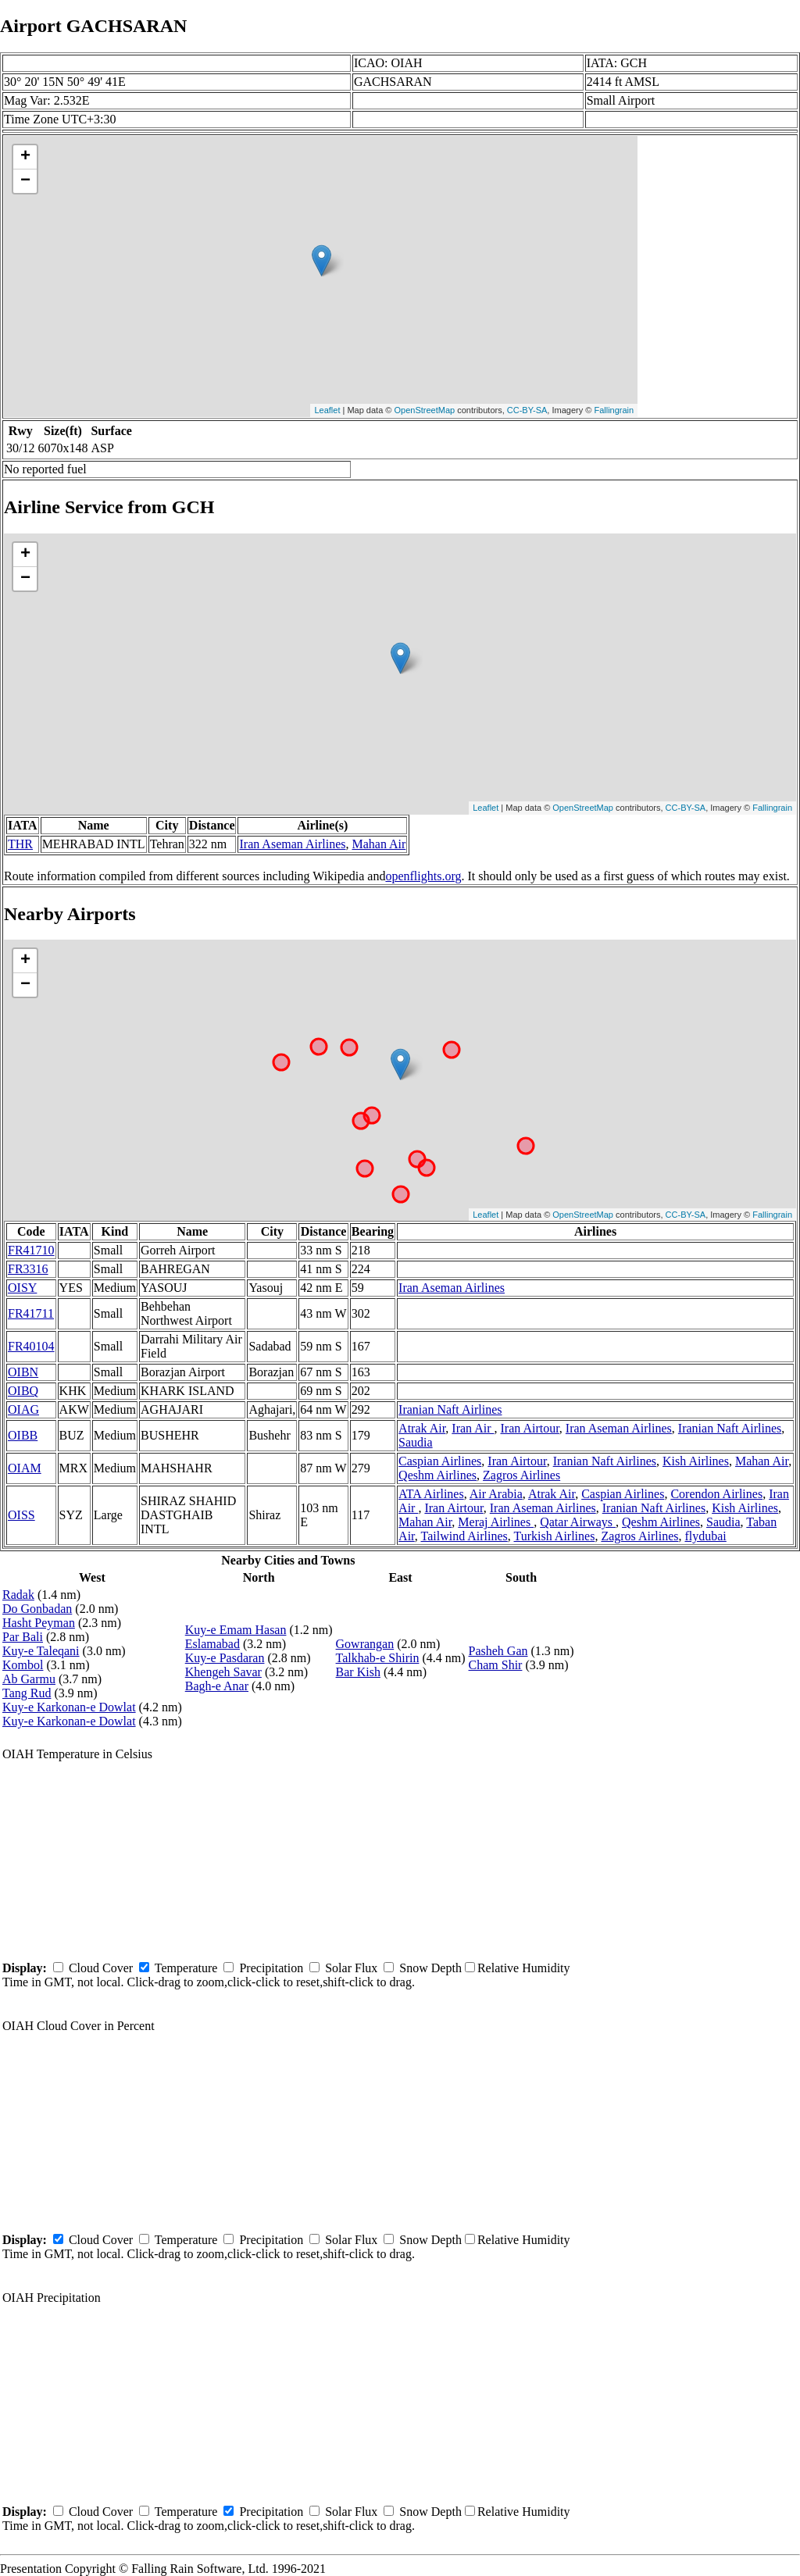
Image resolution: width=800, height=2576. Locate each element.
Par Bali (22, 1636)
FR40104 (31, 1346)
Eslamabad (212, 1643)
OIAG (23, 1409)
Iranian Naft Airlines (450, 1409)
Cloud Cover (101, 1968)
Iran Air (473, 1428)
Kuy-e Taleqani (41, 1650)
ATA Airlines (431, 1493)
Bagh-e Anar (216, 1686)
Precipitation (271, 1968)
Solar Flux (351, 1968)
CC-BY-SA (527, 410)
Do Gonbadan (37, 1608)
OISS (21, 1515)
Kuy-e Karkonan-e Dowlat (69, 1707)
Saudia (415, 1442)
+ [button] (25, 157)
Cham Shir (496, 1665)
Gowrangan (365, 1643)
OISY (22, 1287)
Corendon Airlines (716, 1493)
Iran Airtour (530, 1428)
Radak (18, 1594)
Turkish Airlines (554, 1536)
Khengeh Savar (223, 1672)
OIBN (23, 1372)
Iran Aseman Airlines (292, 844)
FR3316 (28, 1269)
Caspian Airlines (439, 1461)
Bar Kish (358, 1672)
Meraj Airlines (496, 1522)
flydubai (705, 1536)
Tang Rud (26, 1693)
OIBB (23, 1435)
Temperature (186, 1968)
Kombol (22, 1665)
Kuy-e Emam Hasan (236, 1629)
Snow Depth (430, 1968)
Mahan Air (378, 844)
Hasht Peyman (38, 1622)
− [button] (25, 181)
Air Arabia (496, 1493)
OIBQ (23, 1390)
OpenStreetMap (425, 410)
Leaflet (327, 410)
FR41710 (31, 1250)
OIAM (24, 1468)
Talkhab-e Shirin (378, 1657)
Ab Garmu (28, 1679)
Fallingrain (614, 410)
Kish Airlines (695, 1461)
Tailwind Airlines (463, 1536)
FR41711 (31, 1313)
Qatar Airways (578, 1522)
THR (20, 844)
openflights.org (423, 876)
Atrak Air (421, 1428)
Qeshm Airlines (437, 1475)
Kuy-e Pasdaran (225, 1657)
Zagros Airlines (521, 1475)
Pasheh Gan (498, 1650)
